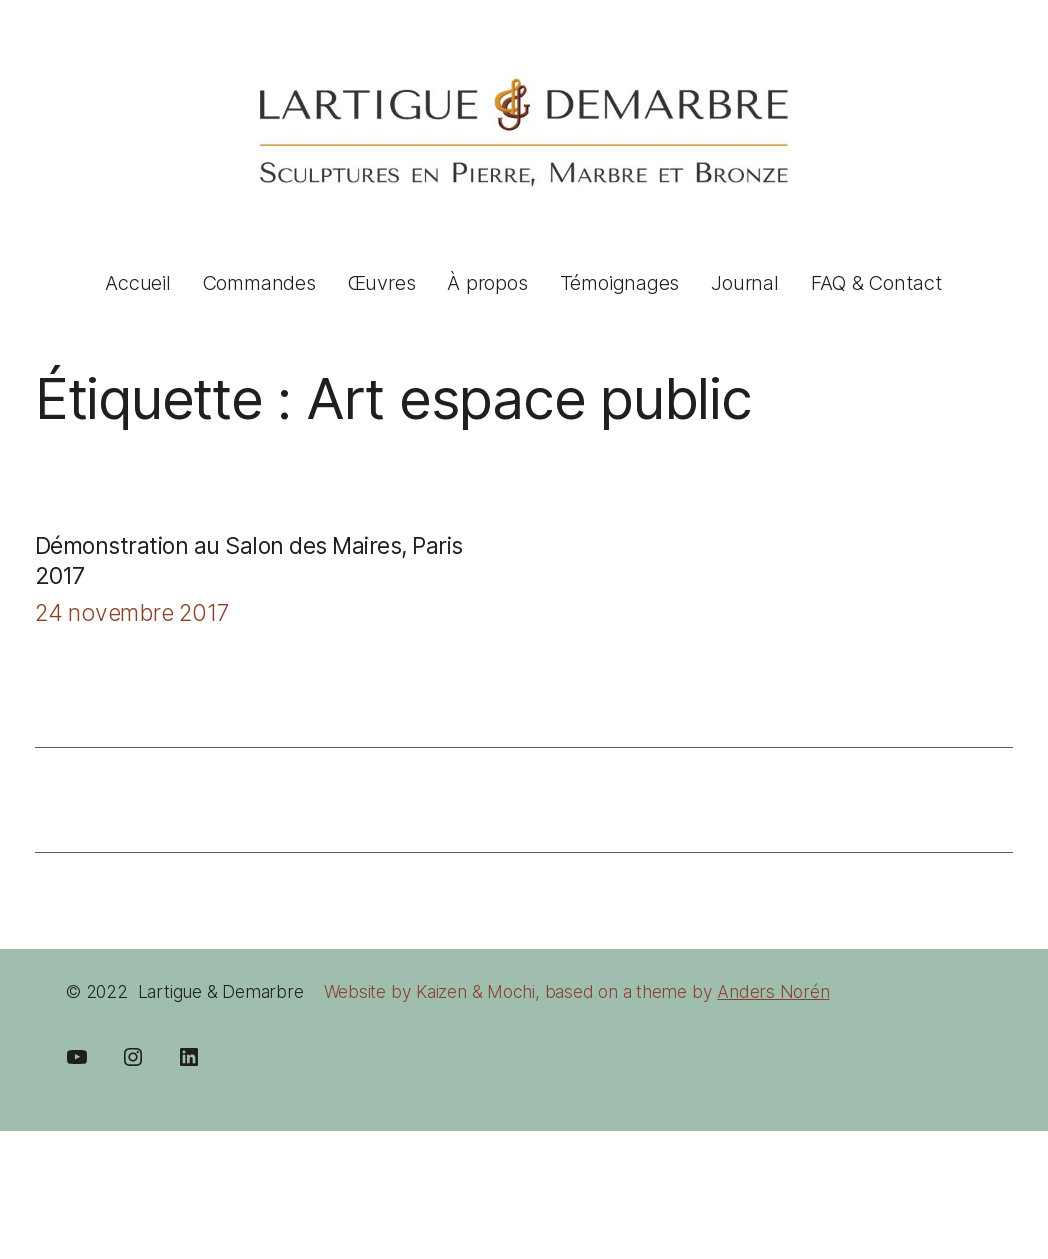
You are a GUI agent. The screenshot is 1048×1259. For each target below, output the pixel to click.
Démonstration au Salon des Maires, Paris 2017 (249, 561)
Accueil (137, 283)
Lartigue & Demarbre (221, 991)
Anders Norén (773, 991)
